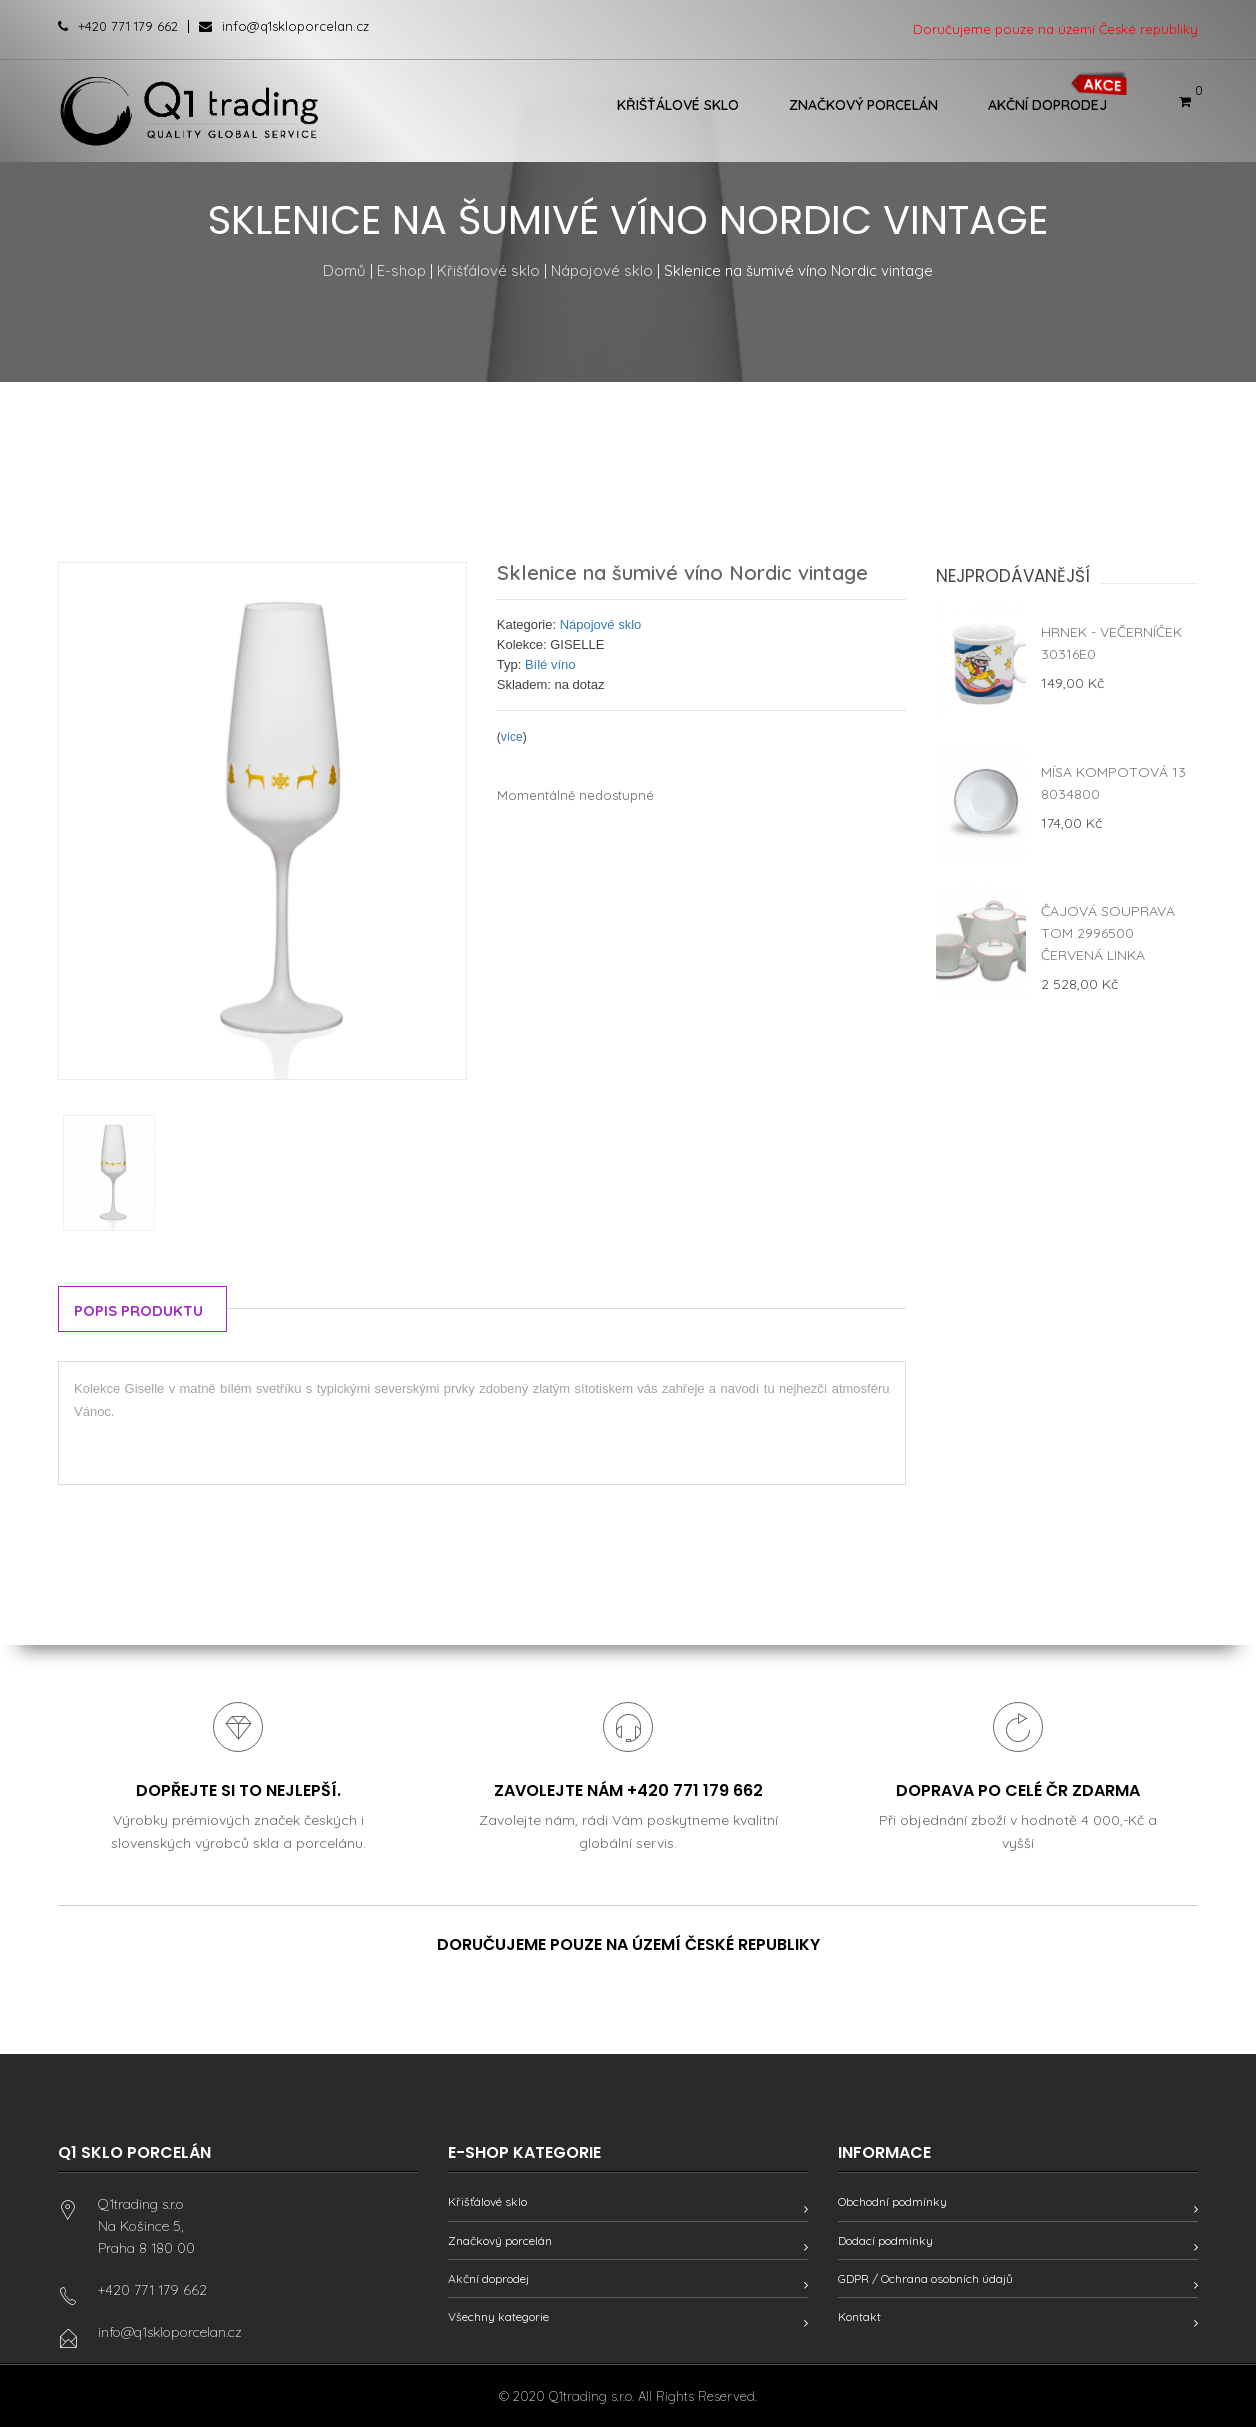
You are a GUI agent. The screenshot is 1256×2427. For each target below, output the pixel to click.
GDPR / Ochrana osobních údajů (925, 2278)
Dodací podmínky (885, 2240)
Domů (344, 270)
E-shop (401, 270)
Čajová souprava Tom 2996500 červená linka (1108, 933)
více (512, 737)
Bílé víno (550, 664)
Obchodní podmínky (892, 2201)
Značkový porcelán (863, 105)
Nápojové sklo (602, 270)
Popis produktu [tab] (138, 1310)
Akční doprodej (1047, 105)
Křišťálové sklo (678, 105)
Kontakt (859, 2316)
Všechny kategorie (498, 2316)
